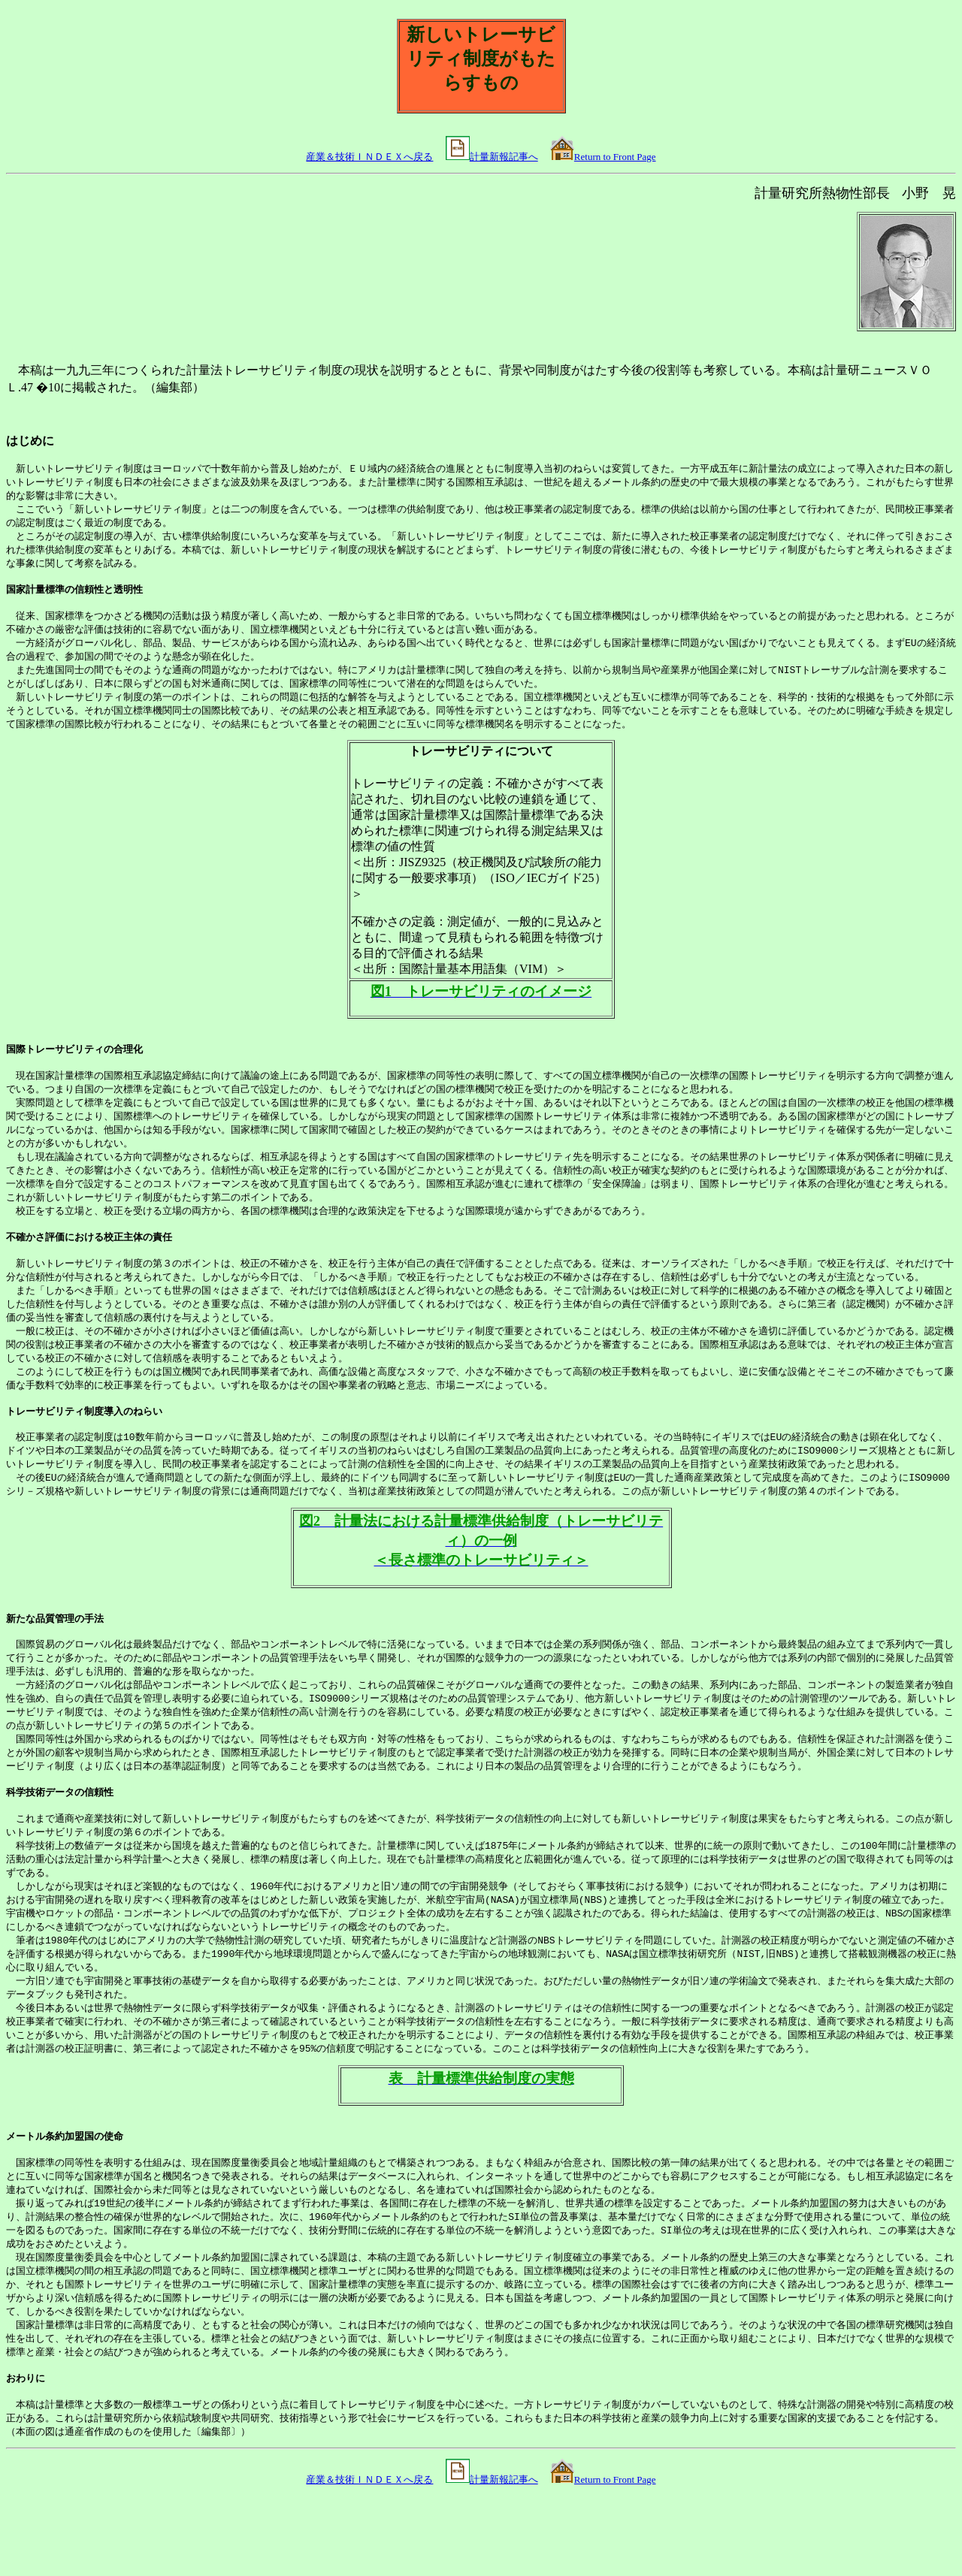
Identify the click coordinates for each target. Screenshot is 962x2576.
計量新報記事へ (504, 156)
